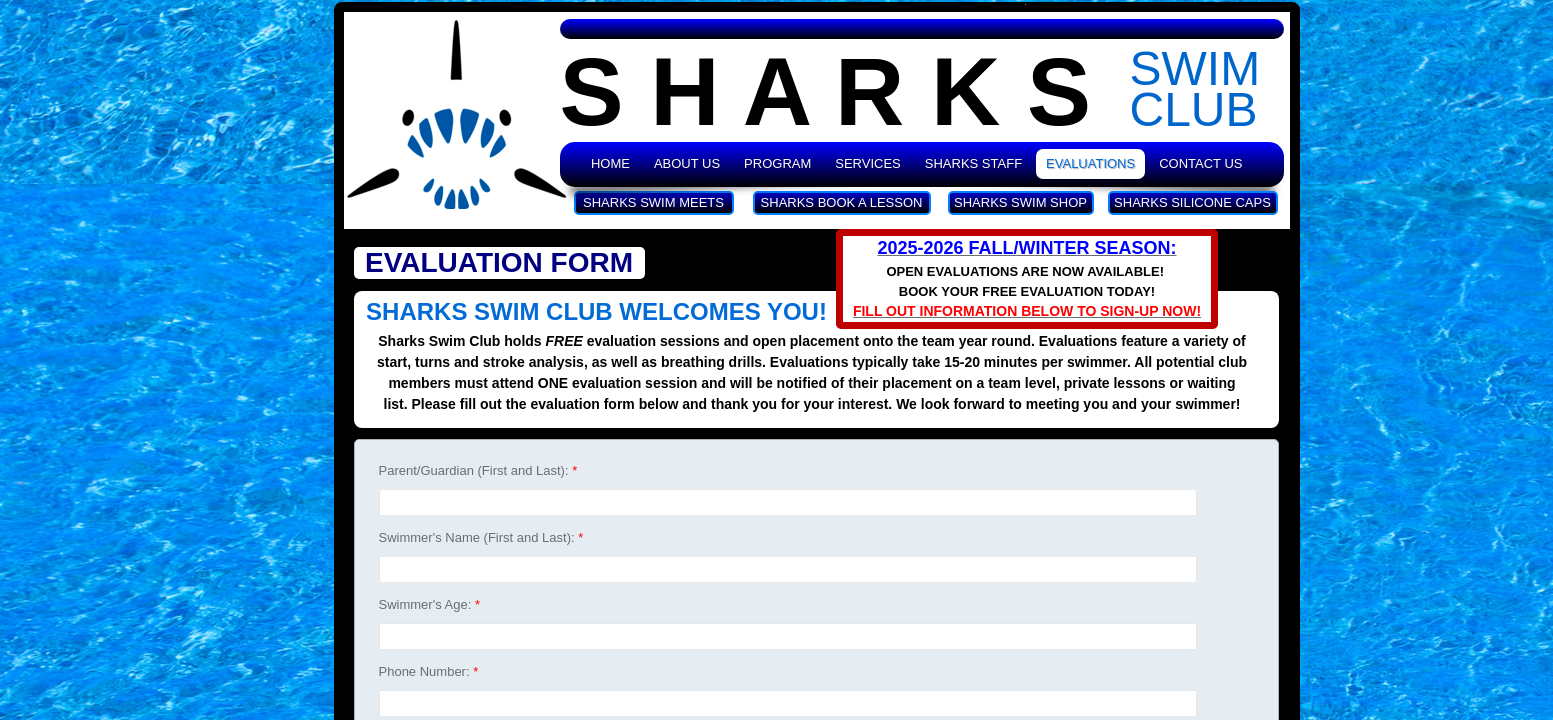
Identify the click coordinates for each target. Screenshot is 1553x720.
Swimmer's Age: (429, 604)
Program (777, 163)
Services (868, 163)
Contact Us (1200, 163)
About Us (687, 163)
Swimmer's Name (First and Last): (481, 537)
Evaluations (1090, 163)
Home (610, 163)
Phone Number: (429, 671)
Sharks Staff (973, 163)
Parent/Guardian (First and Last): (478, 470)
